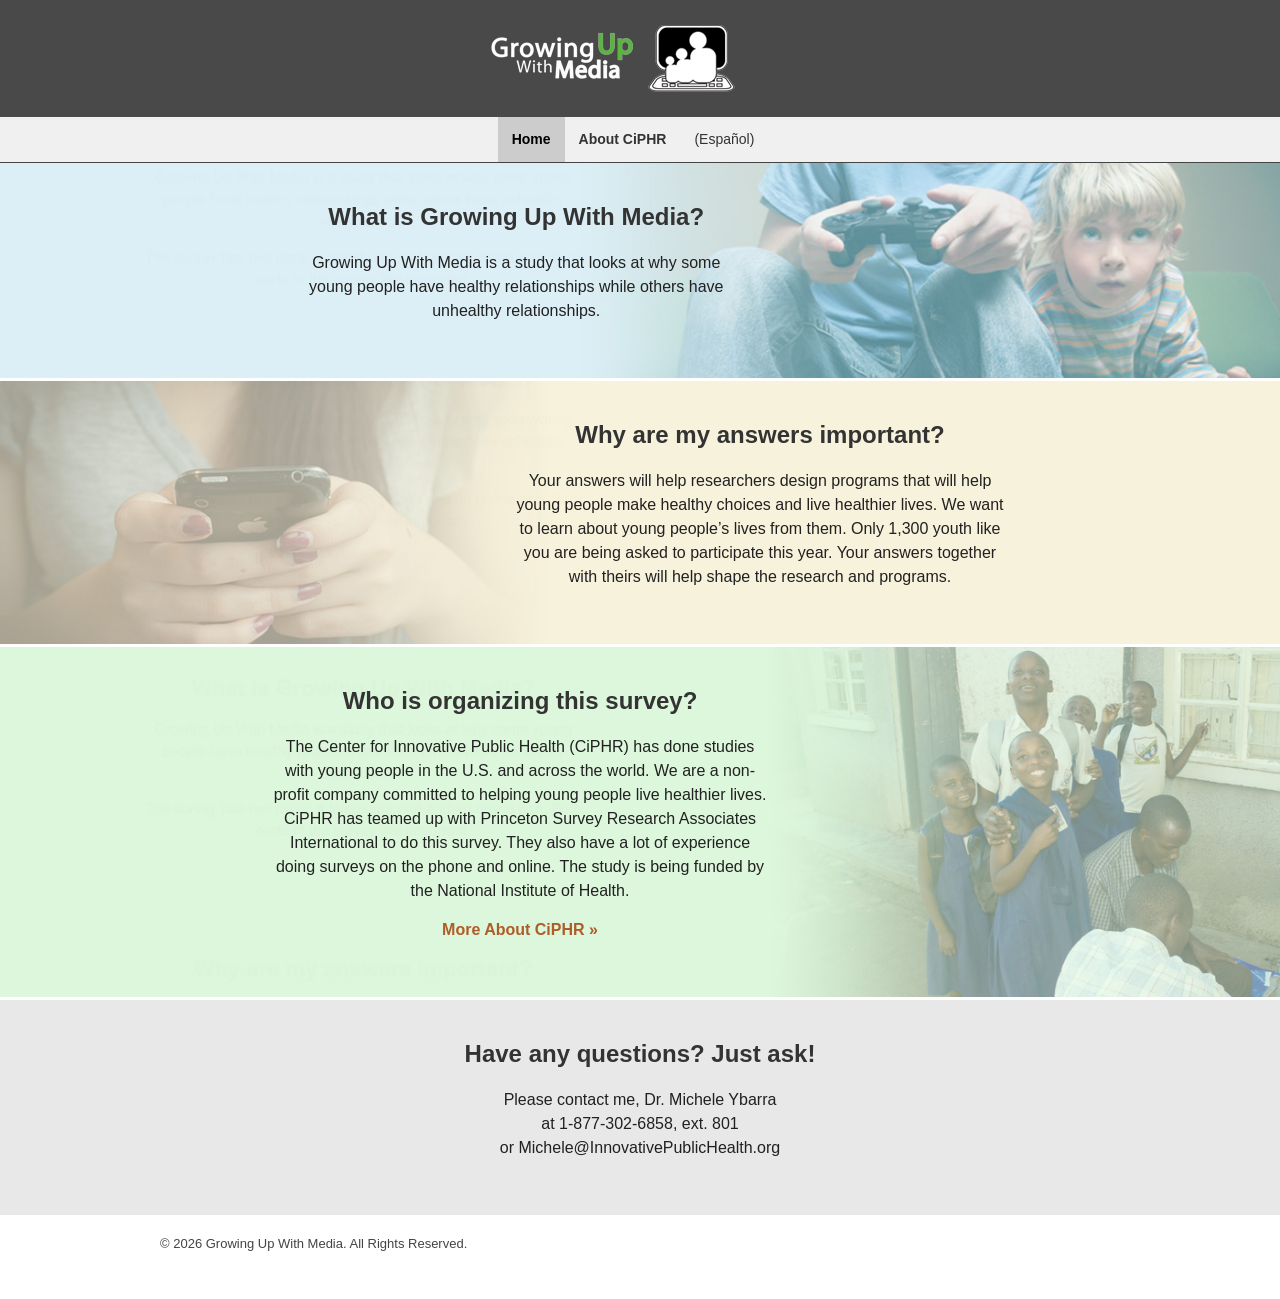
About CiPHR (623, 139)
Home (531, 139)
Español (724, 139)
